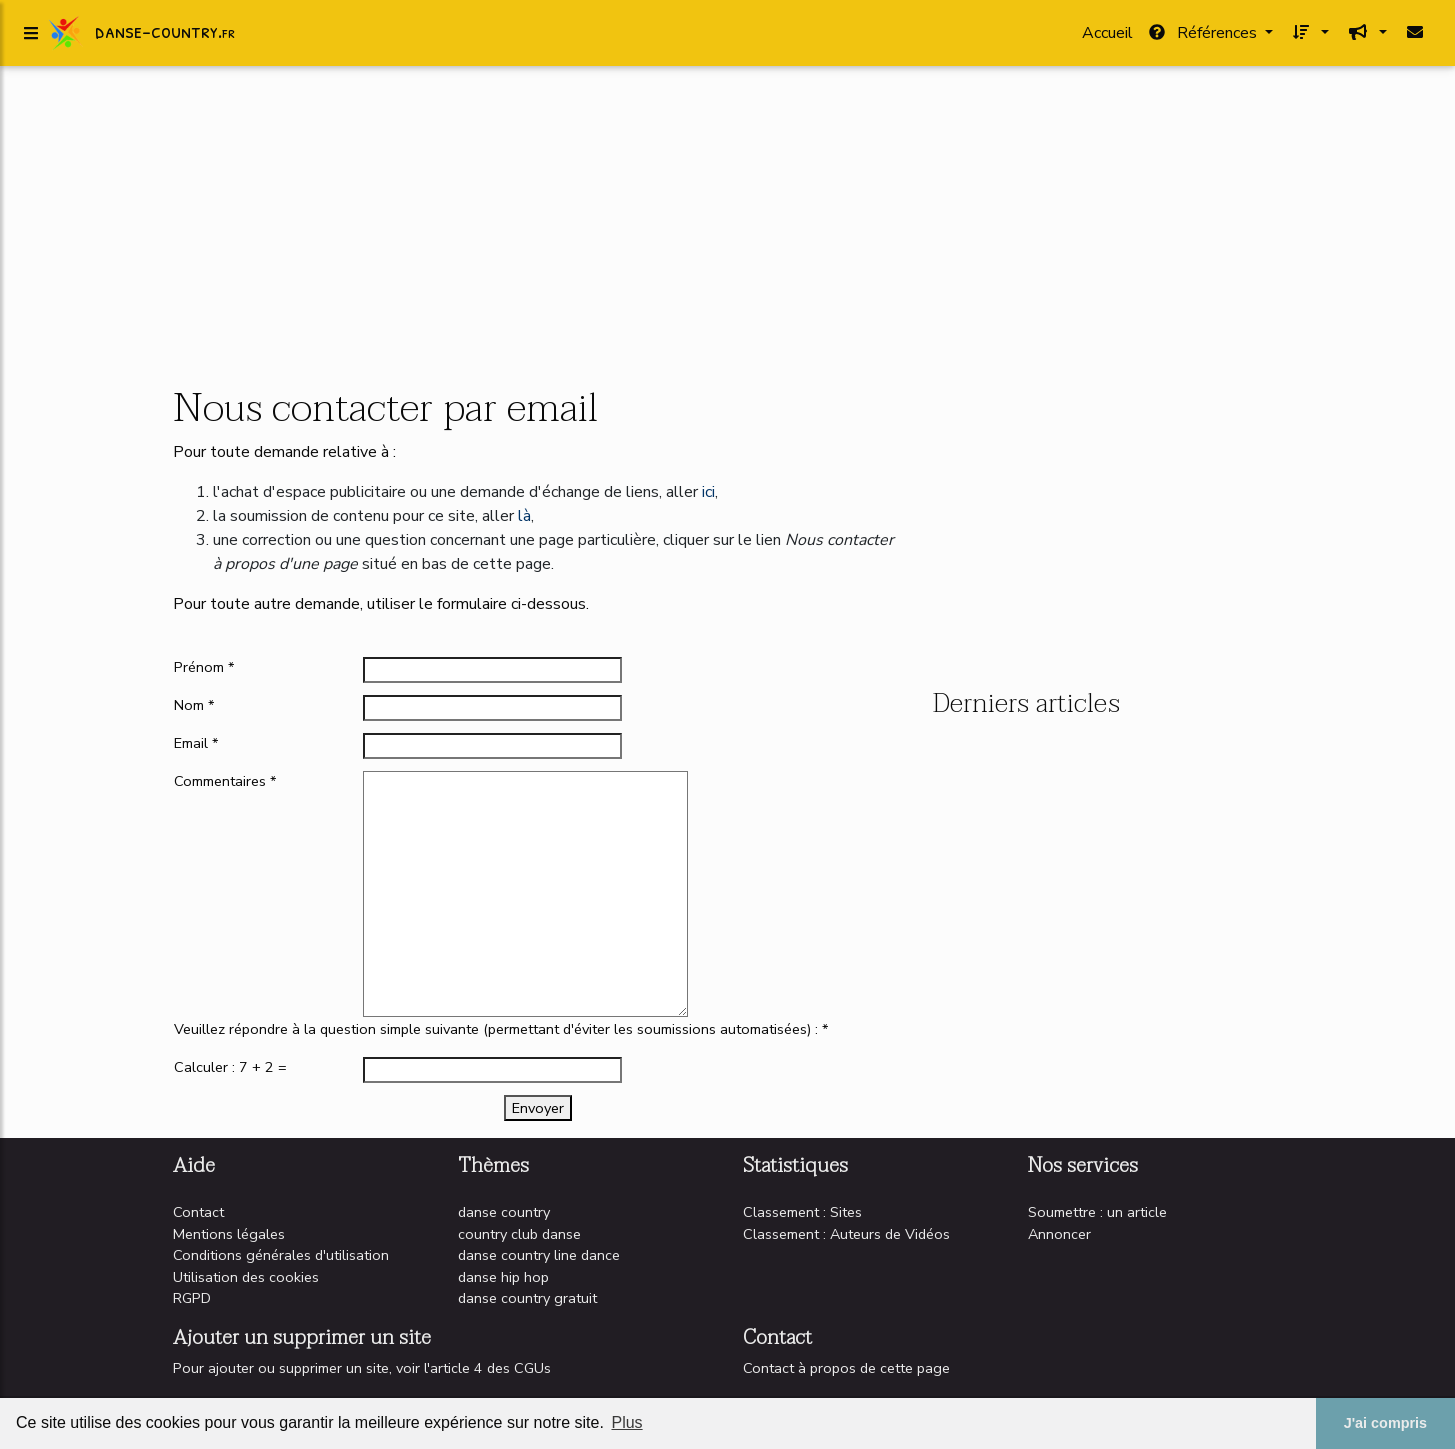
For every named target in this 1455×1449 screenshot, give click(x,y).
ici (708, 492)
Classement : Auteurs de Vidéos (846, 1234)
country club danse (519, 1234)
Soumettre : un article (1097, 1212)
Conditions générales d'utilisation (281, 1255)
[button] (1309, 37)
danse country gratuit (527, 1298)
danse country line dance (539, 1255)
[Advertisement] (728, 228)
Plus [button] (626, 1422)
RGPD (192, 1298)
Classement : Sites (802, 1212)
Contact (198, 1212)
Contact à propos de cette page (846, 1368)
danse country (504, 1212)
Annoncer (1059, 1234)
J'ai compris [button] (1385, 1423)
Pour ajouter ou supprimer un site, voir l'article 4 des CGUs (362, 1368)
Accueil (1107, 37)
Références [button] (1205, 37)
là (524, 516)
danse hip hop (503, 1277)
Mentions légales (229, 1234)
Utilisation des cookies (246, 1277)
